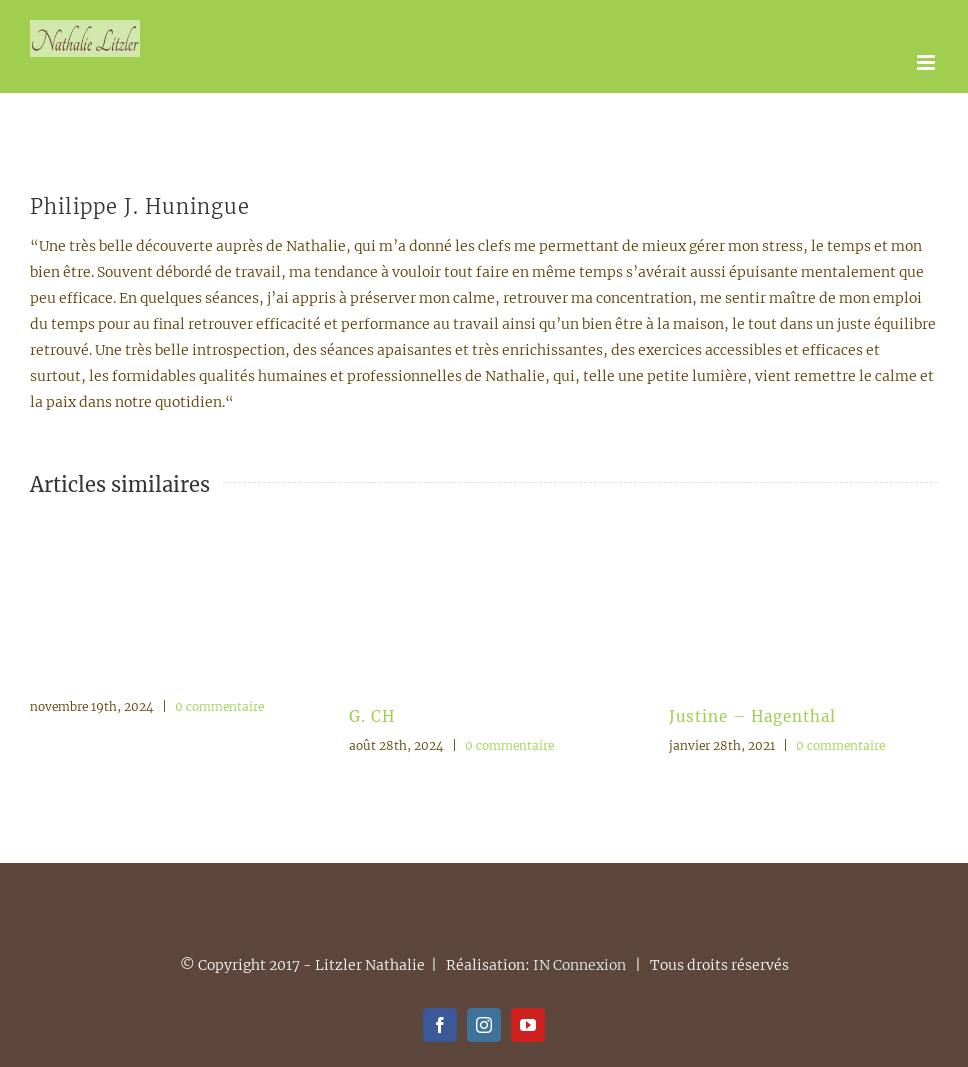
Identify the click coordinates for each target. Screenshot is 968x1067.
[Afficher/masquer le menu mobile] (927, 62)
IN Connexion (579, 965)
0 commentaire (219, 706)
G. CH (372, 716)
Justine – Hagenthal (752, 716)
